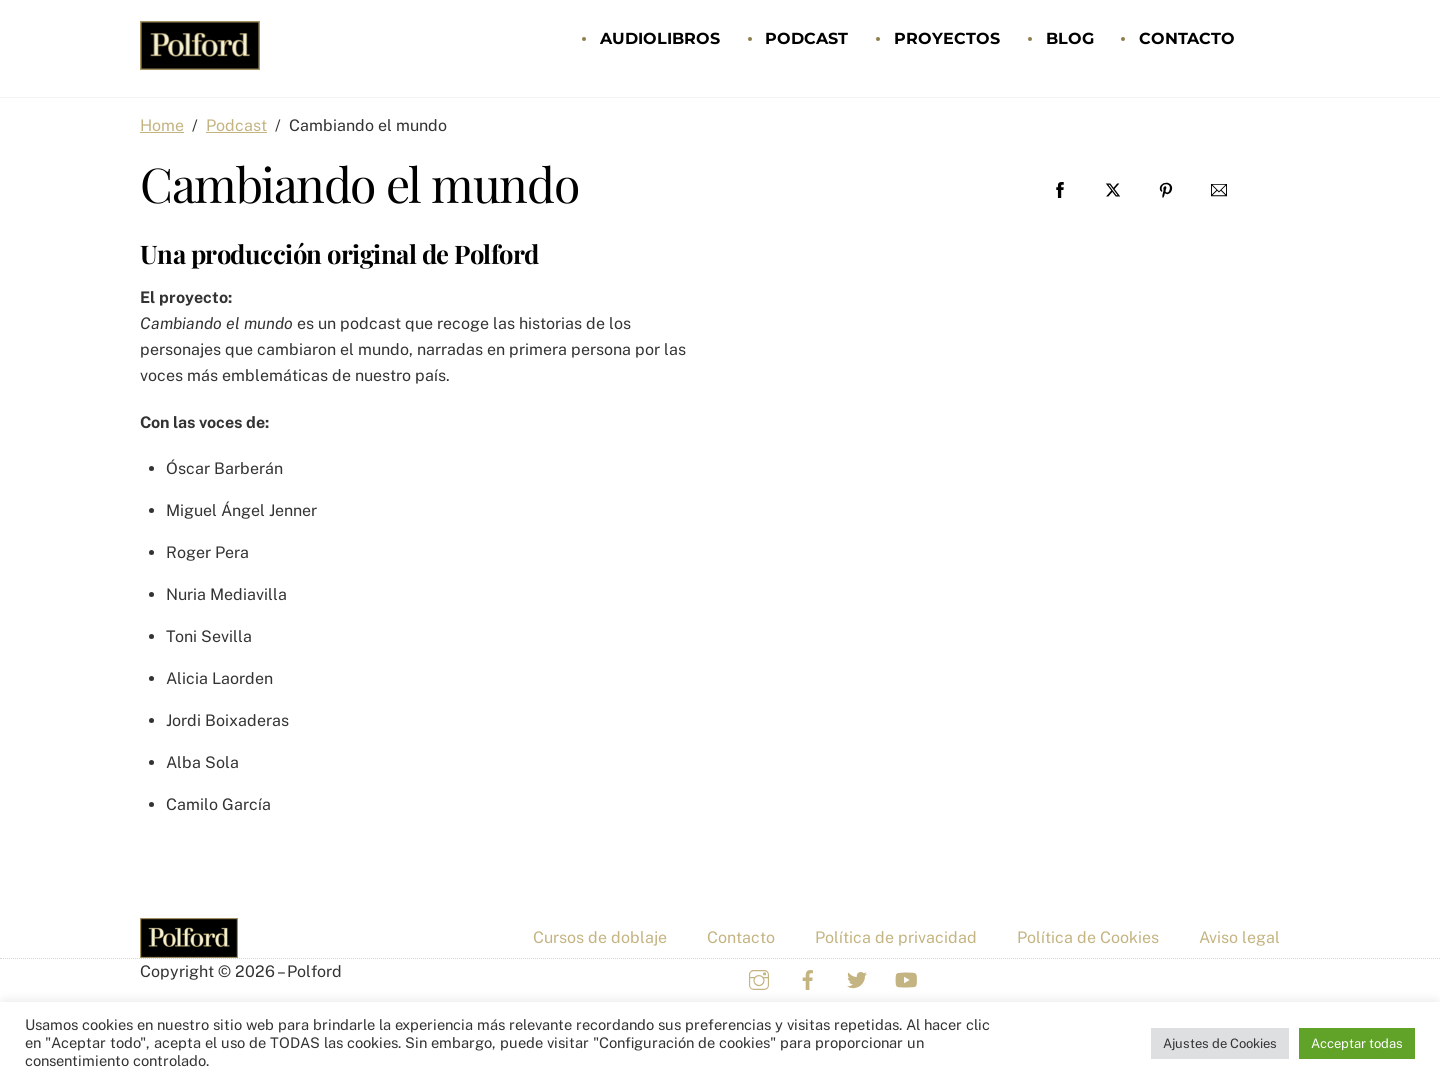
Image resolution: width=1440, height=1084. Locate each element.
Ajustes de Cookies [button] (1220, 1043)
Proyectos (947, 38)
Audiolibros (660, 38)
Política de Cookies (1088, 937)
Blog (1070, 38)
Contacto (1187, 38)
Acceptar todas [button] (1357, 1043)
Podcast (806, 38)
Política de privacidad (896, 937)
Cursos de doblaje (600, 937)
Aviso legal (1239, 937)
